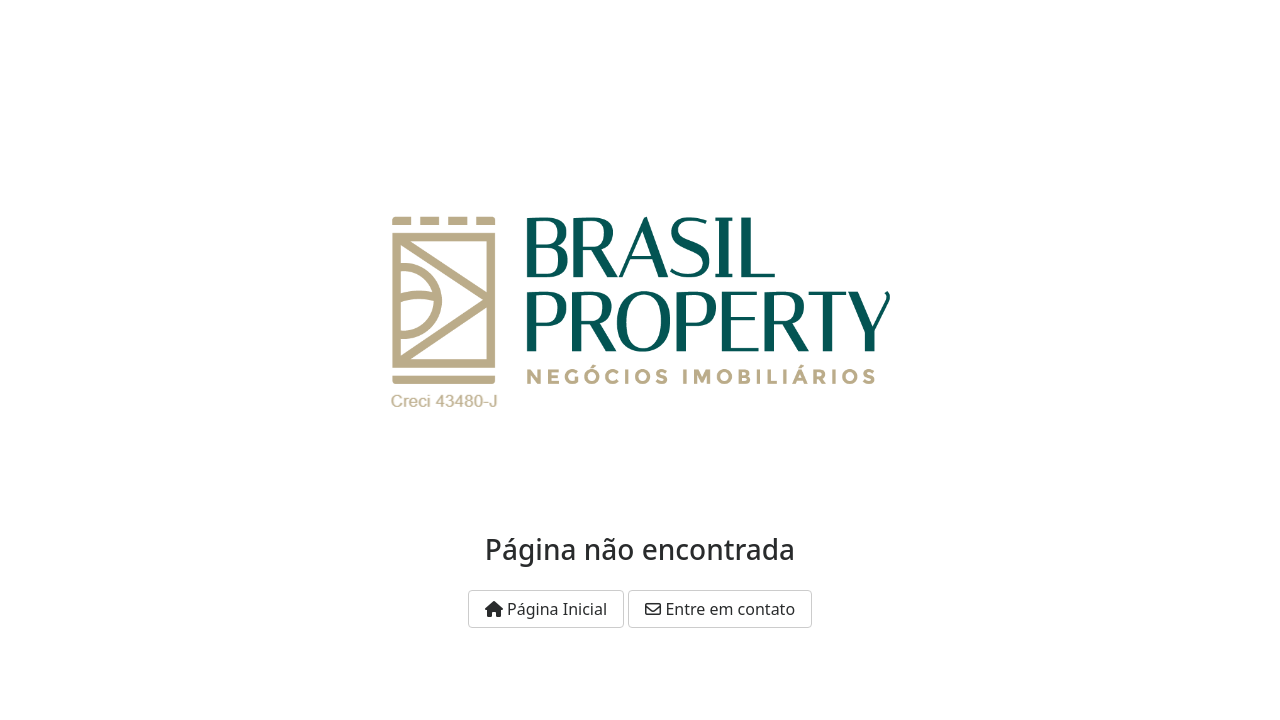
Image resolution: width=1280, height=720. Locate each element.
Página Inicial (546, 609)
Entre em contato (720, 609)
